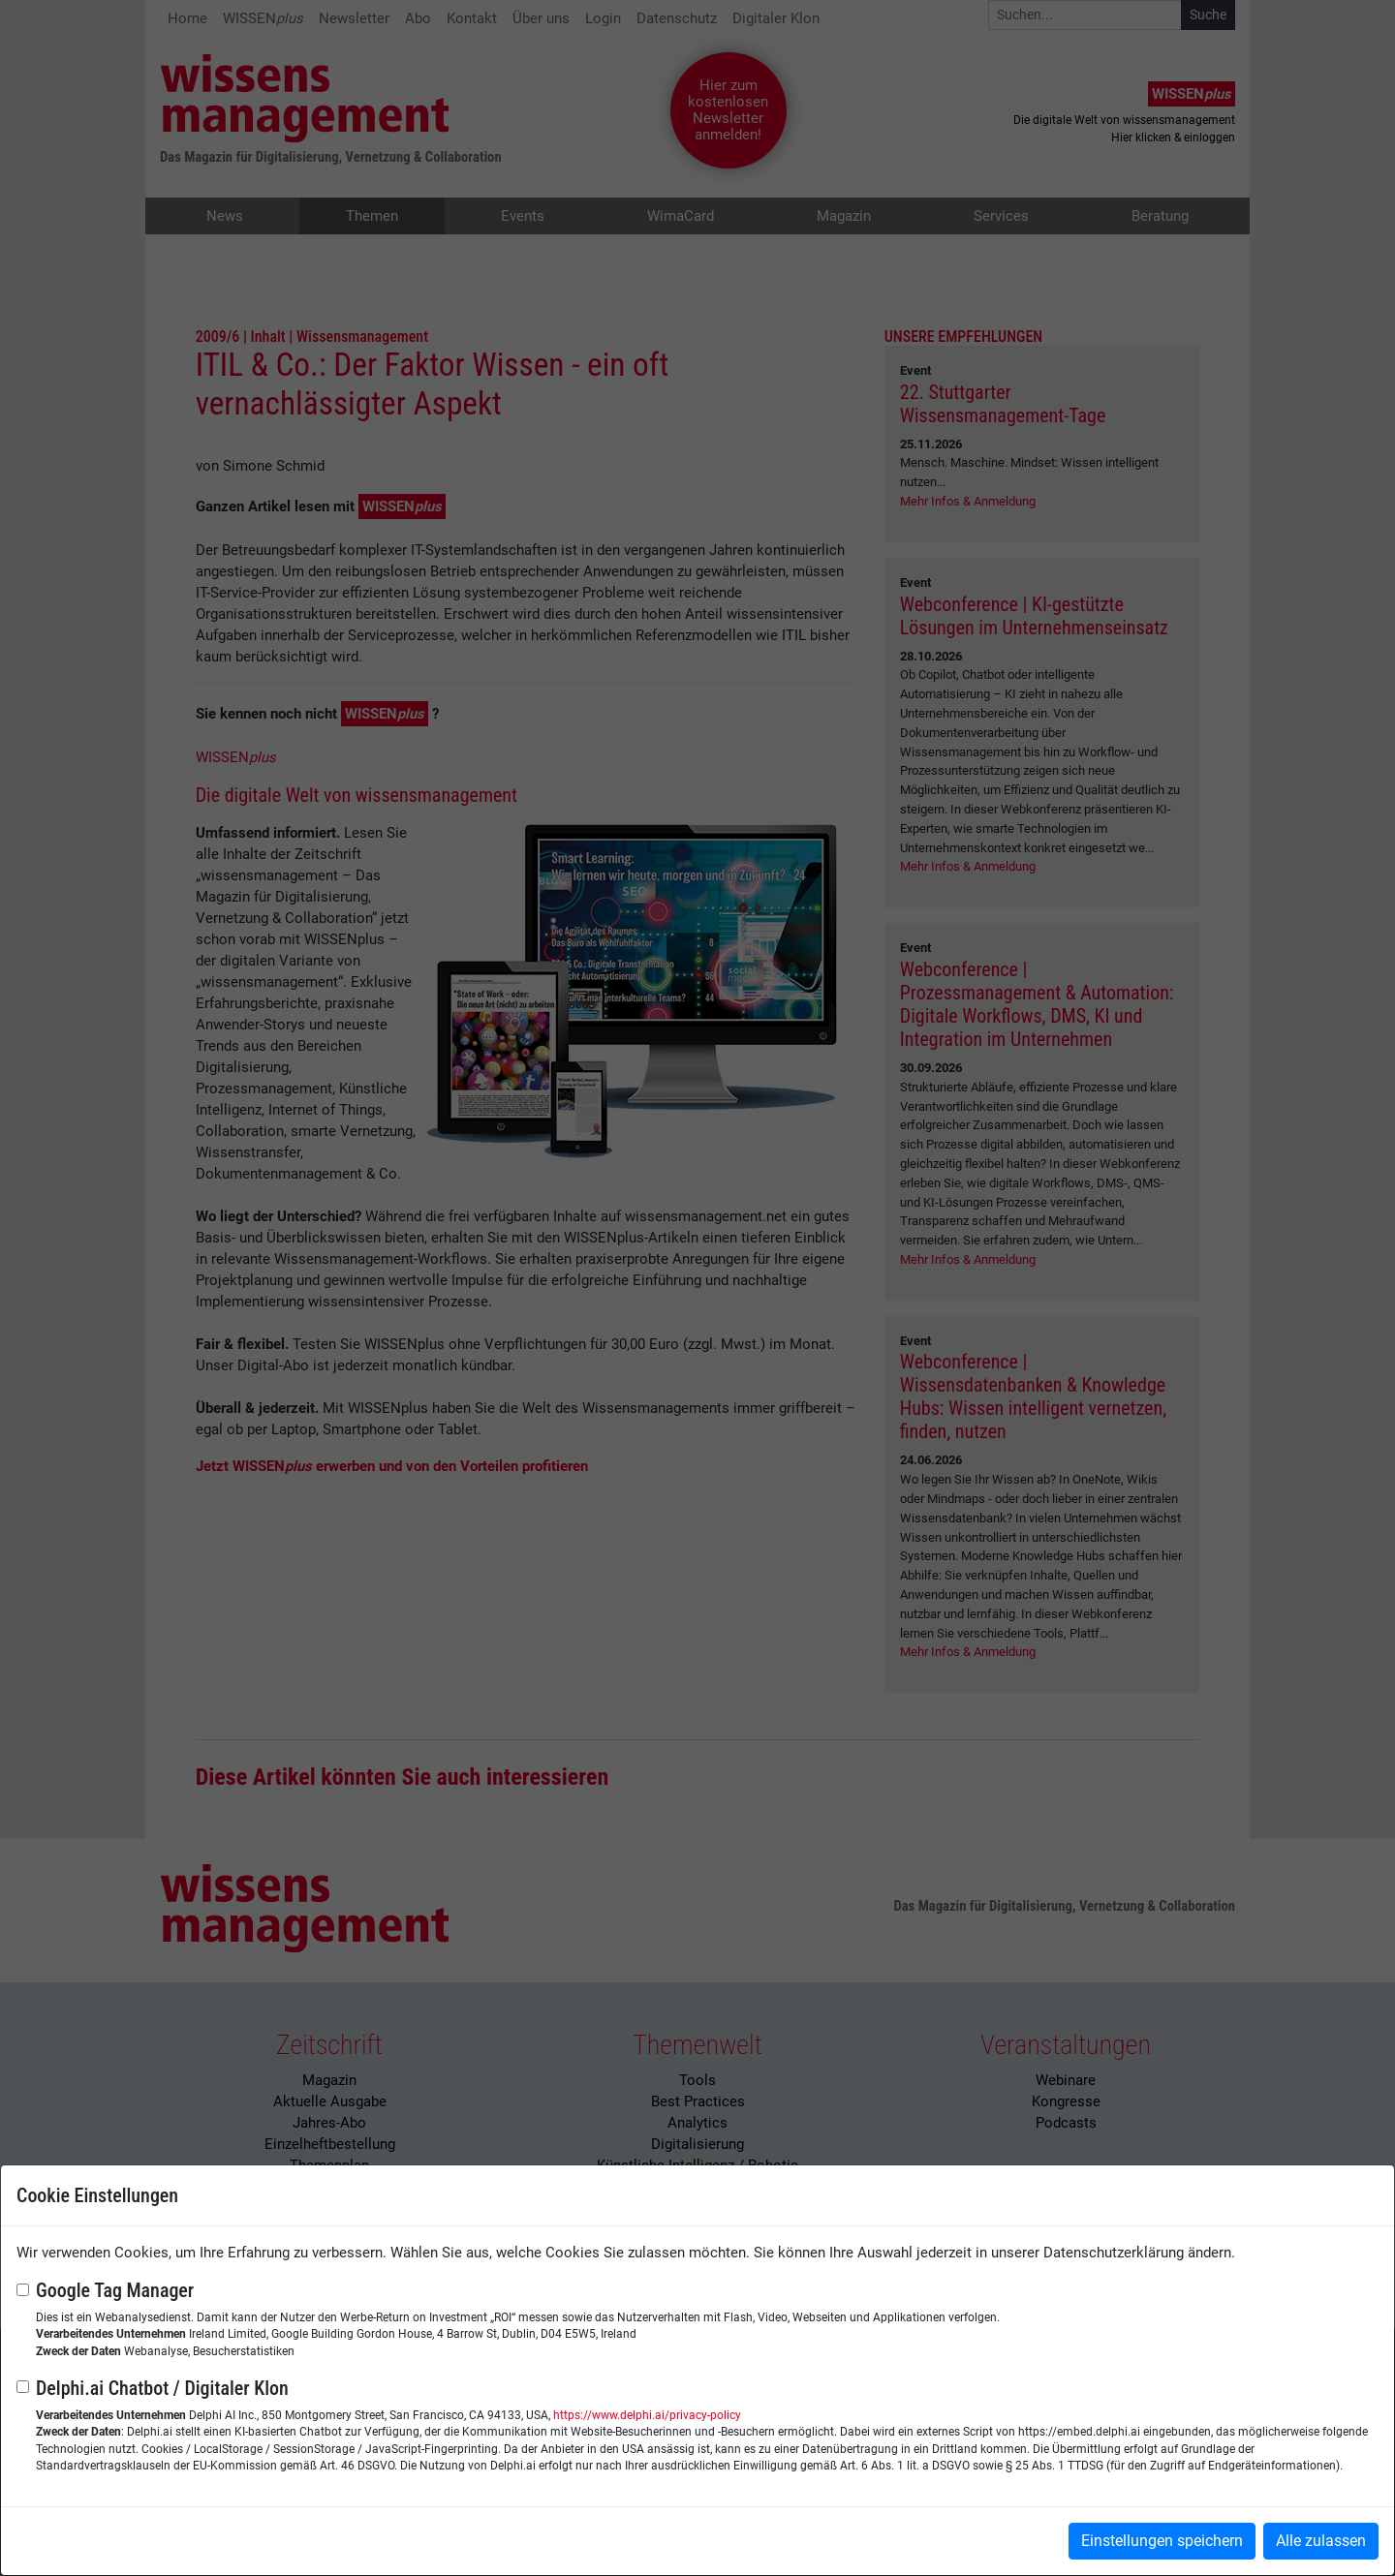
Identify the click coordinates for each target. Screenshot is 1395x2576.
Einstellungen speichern (1162, 2540)
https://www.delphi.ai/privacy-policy (647, 2415)
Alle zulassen (1321, 2540)
